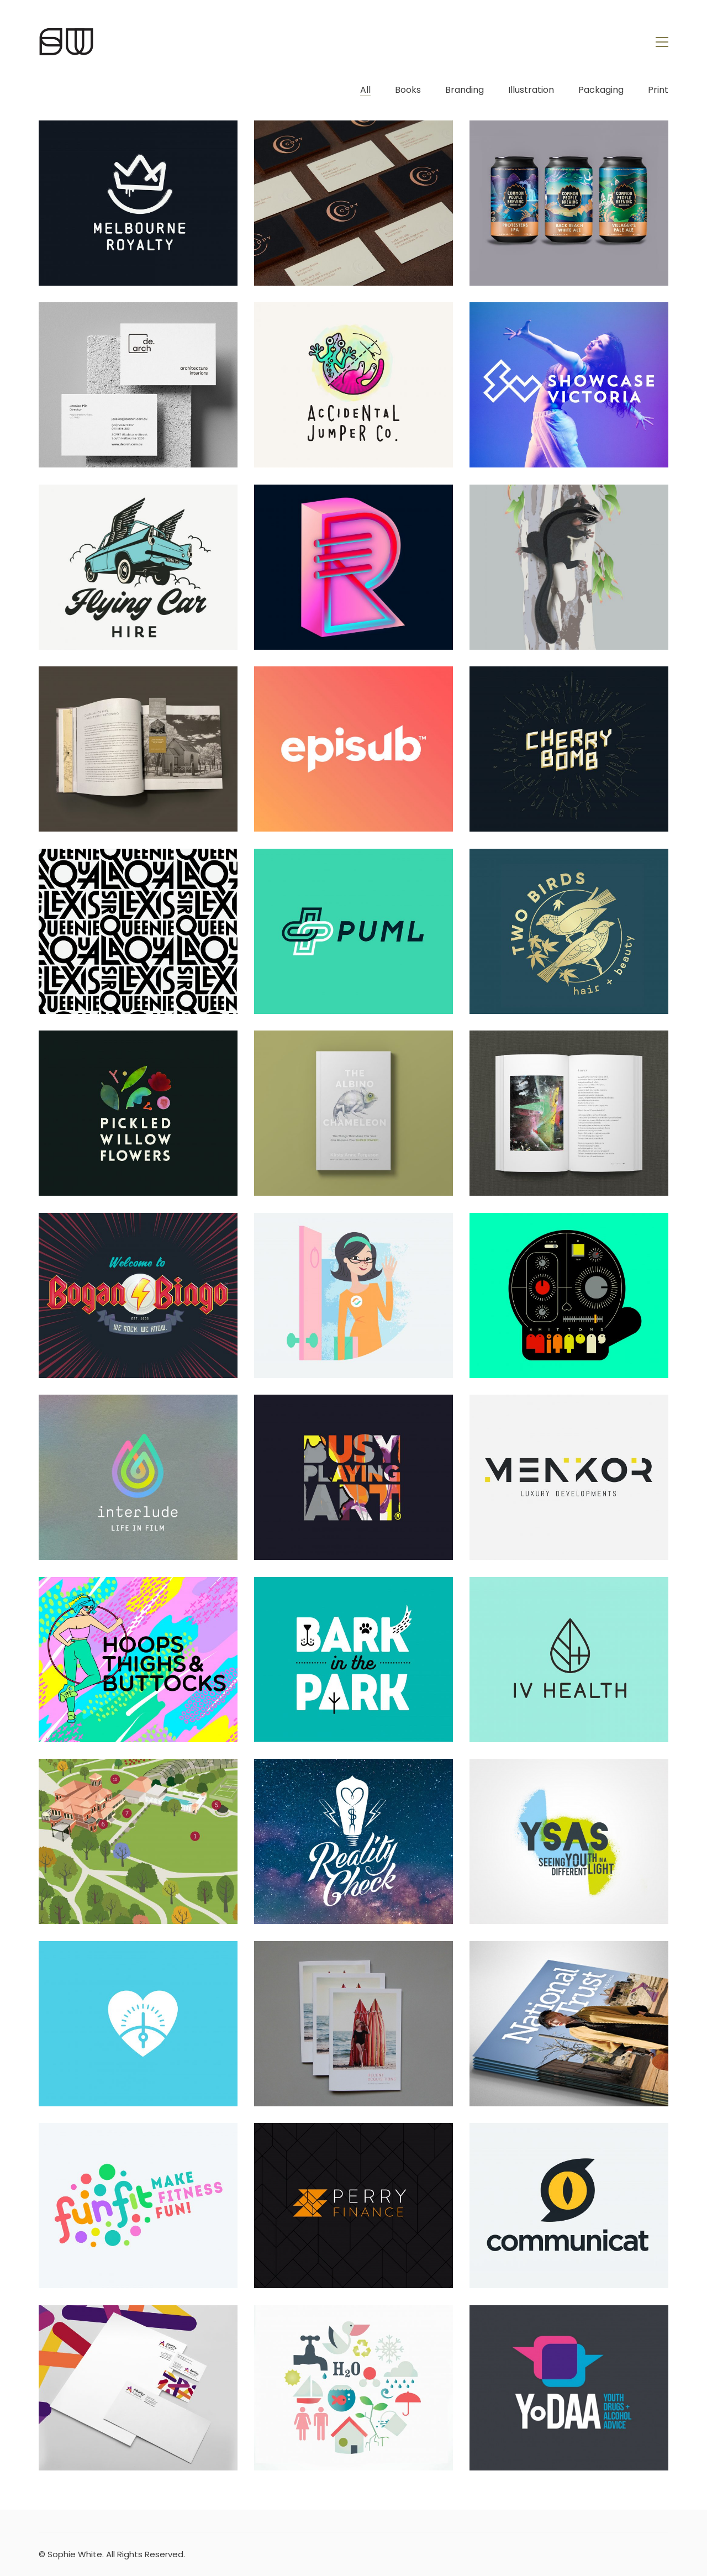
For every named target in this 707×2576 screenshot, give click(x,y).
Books (408, 90)
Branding (464, 90)
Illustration (531, 90)
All (365, 90)
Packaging (601, 90)
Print (658, 90)
